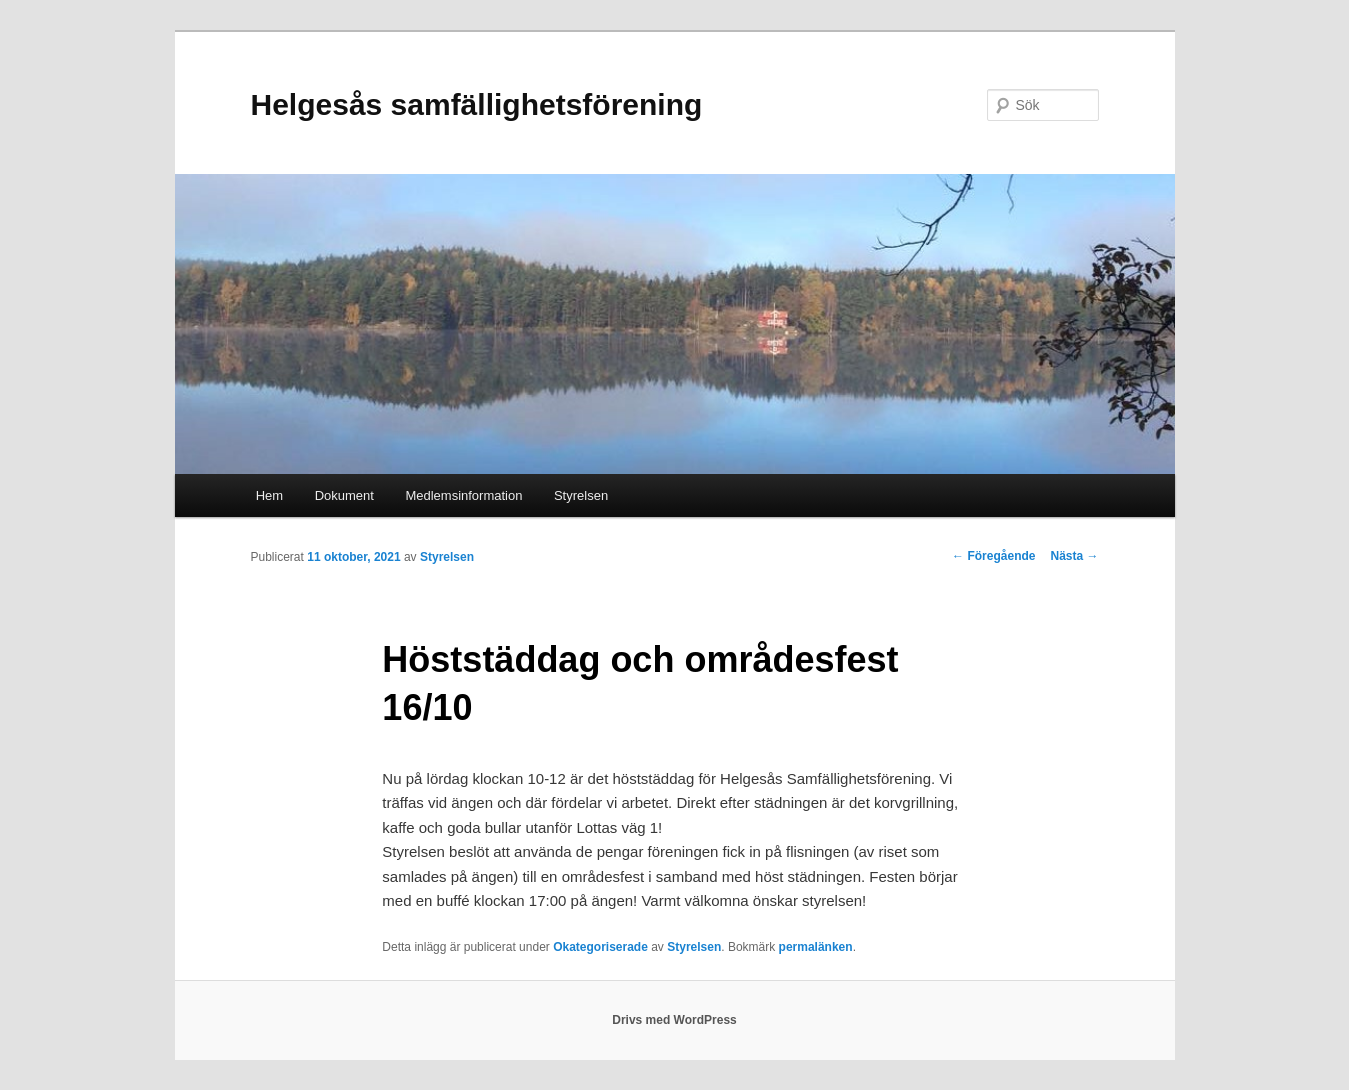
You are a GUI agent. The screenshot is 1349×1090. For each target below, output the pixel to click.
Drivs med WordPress (674, 1020)
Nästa (1074, 556)
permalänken (816, 947)
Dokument (344, 495)
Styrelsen (581, 495)
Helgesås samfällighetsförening (477, 104)
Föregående (993, 556)
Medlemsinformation (463, 495)
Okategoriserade (600, 947)
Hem (269, 495)
